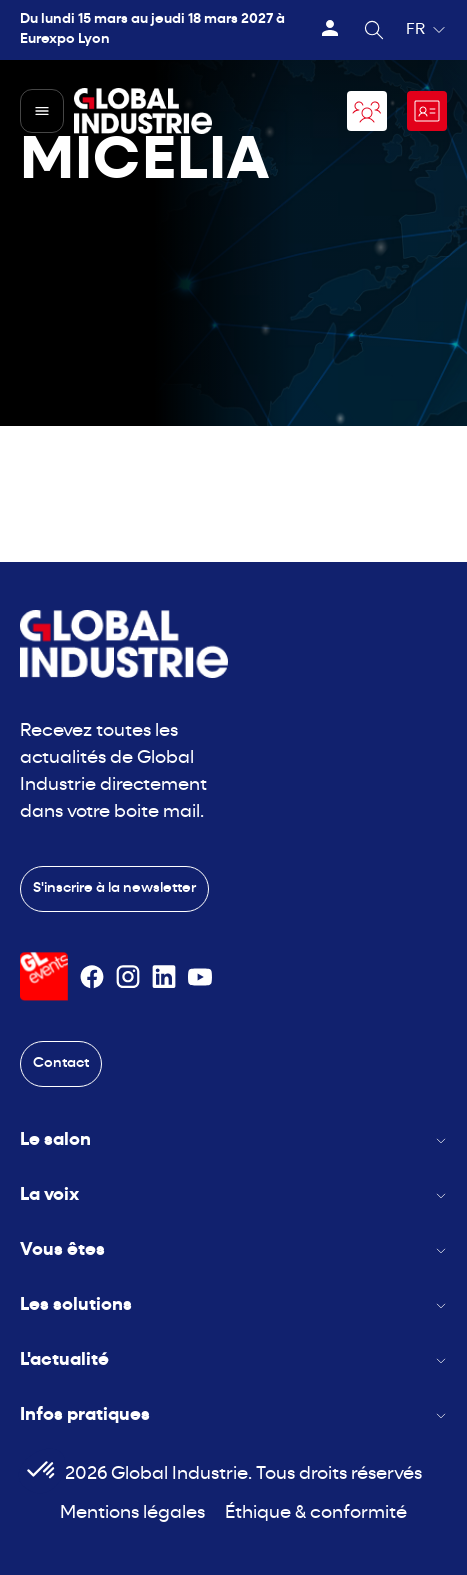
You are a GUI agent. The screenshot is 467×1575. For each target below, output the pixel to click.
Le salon (233, 1140)
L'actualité (233, 1360)
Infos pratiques (233, 1415)
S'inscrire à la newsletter (114, 888)
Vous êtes (233, 1250)
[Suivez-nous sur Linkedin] (164, 977)
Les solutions (233, 1305)
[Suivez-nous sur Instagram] (128, 977)
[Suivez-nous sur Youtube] (200, 977)
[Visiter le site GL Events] (44, 976)
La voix (233, 1195)
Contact (61, 1063)
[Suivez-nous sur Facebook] (92, 977)
